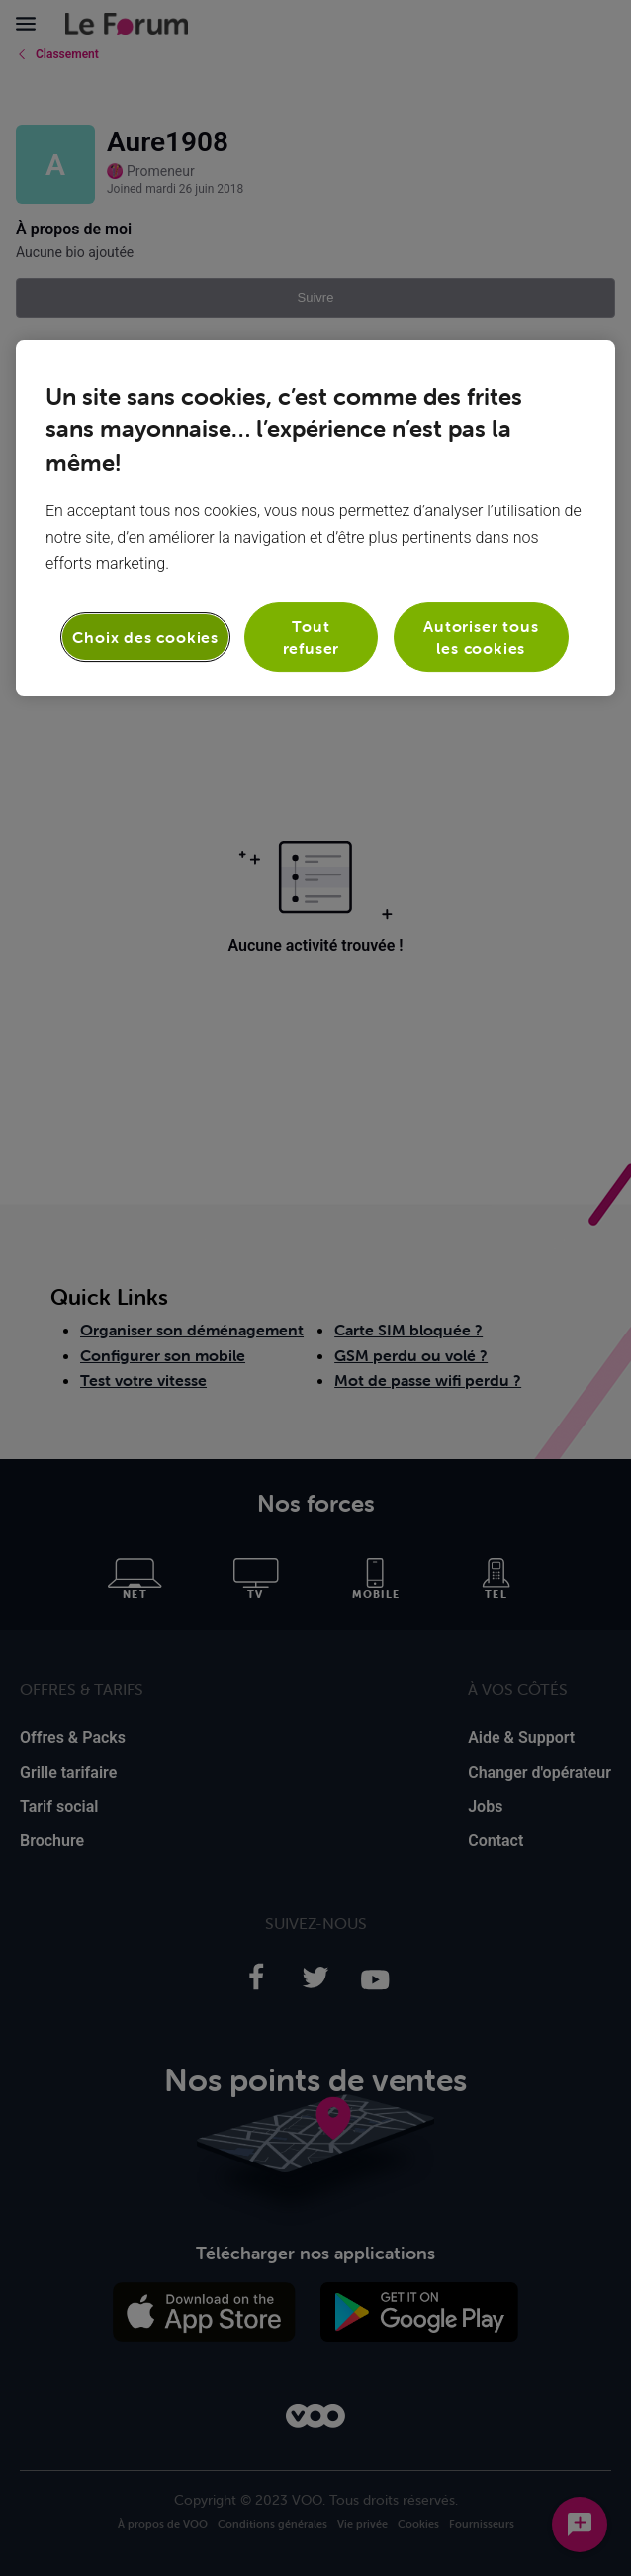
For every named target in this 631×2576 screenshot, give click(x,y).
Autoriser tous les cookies (480, 637)
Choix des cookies (145, 637)
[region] (315, 518)
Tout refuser (311, 637)
